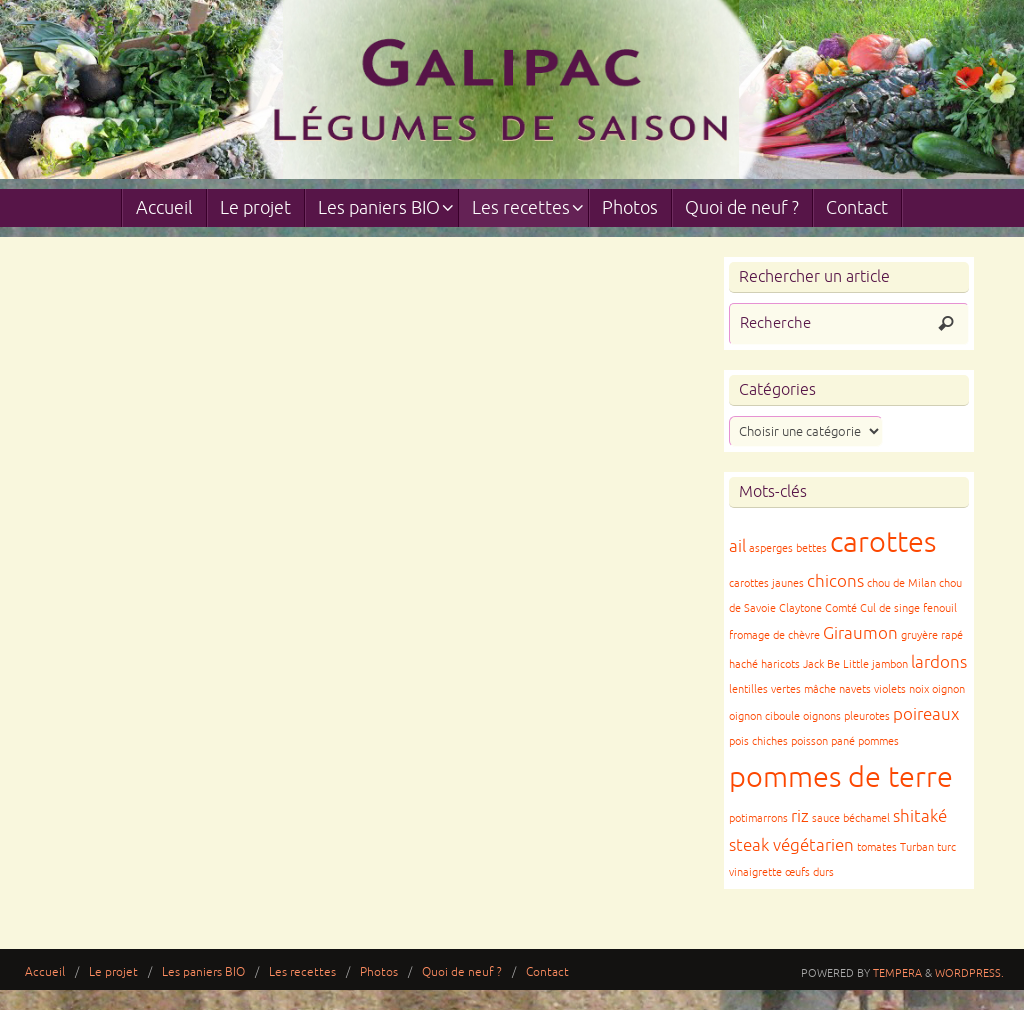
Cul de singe (890, 608)
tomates (877, 847)
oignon (948, 689)
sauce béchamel (851, 818)
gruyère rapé (932, 635)
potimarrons (758, 818)
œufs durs (809, 872)
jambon (890, 664)
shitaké (920, 816)
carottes (883, 542)
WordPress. (969, 973)
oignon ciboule (764, 716)
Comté (841, 608)
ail (737, 546)
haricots (780, 664)
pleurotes (867, 716)
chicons (835, 581)
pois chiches (758, 741)
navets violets (872, 689)
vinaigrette (755, 872)
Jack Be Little (836, 664)
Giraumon (860, 633)
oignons (822, 716)
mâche (820, 689)
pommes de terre (841, 777)
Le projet (113, 972)
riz (800, 816)
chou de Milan (901, 583)
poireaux (926, 714)
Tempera (897, 973)
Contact (547, 972)
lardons (939, 662)
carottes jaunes (766, 583)
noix (919, 689)
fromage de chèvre (774, 635)
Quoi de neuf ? (462, 972)
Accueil (45, 972)
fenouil (940, 608)
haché (743, 664)
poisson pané (823, 741)
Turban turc (928, 847)
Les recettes (302, 972)
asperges (771, 548)
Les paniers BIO (203, 972)
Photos (379, 972)
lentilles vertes (765, 689)
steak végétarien (791, 845)
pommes (878, 741)
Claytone (800, 608)
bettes (811, 548)
